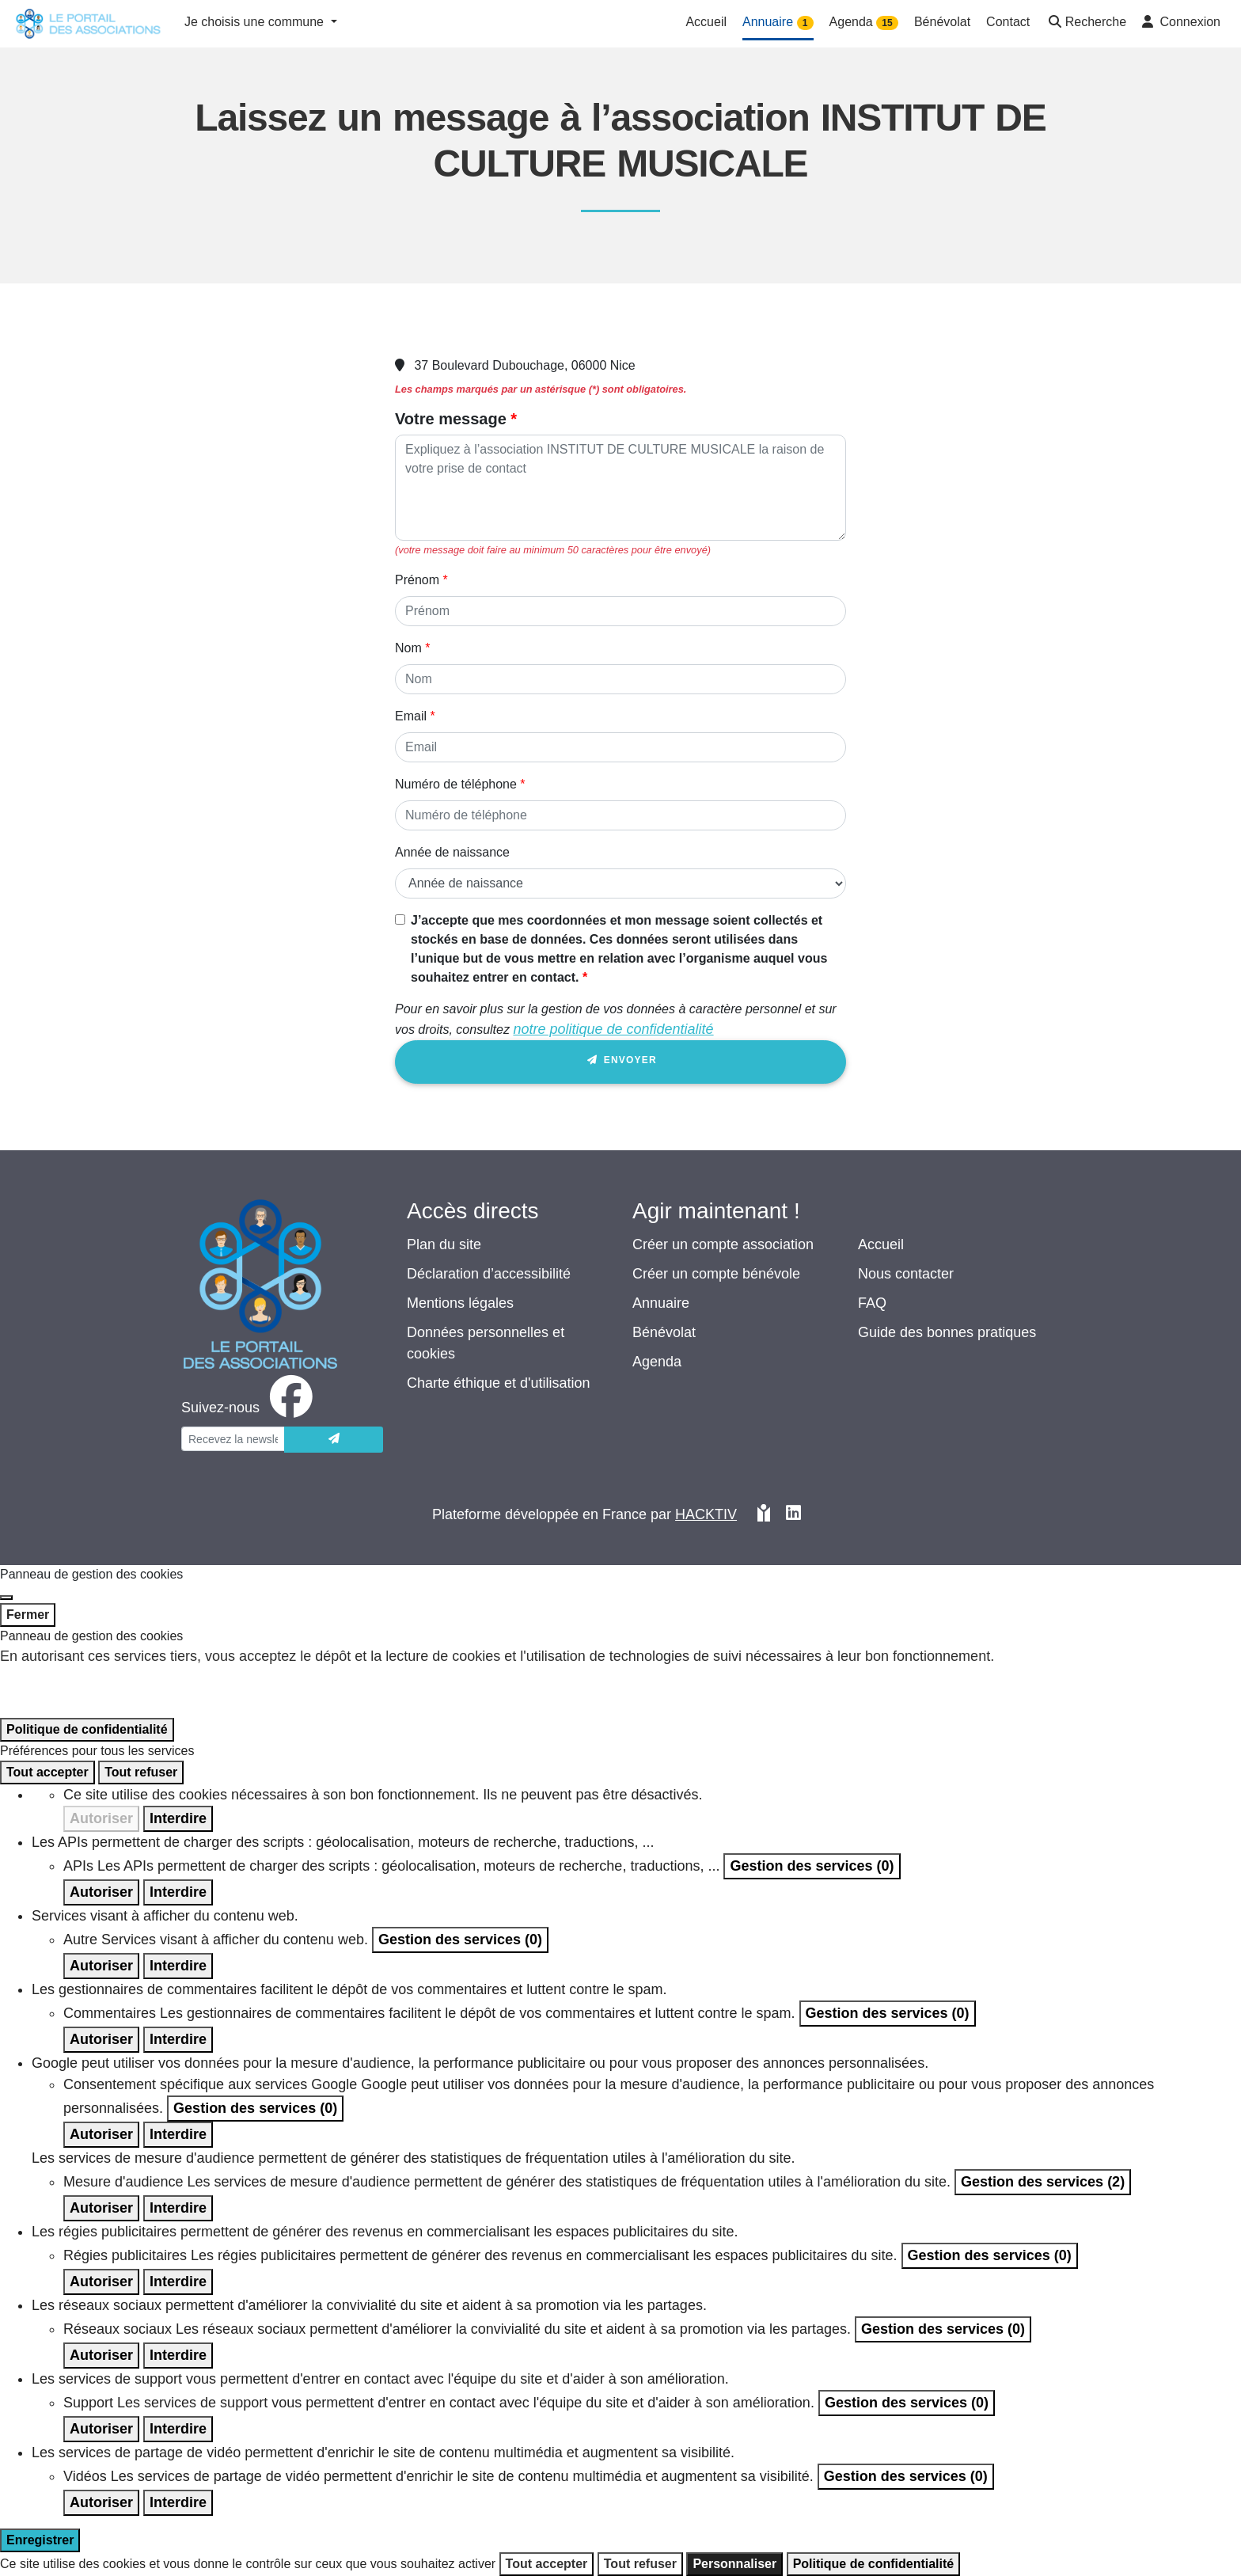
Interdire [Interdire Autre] (178, 1966)
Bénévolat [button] (942, 21)
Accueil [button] (706, 21)
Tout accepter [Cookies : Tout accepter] (47, 1772)
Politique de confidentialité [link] (87, 1729)
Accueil (881, 1244)
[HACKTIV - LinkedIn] (793, 1514)
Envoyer (620, 1062)
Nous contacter (906, 1274)
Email (411, 716)
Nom (408, 648)
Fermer (27, 1614)
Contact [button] (1008, 21)
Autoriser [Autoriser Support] (101, 2429)
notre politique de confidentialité (613, 1029)
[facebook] (250, 1407)
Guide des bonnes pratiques (947, 1332)
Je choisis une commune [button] (256, 21)
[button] (1086, 23)
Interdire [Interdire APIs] (178, 1892)
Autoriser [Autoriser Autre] (101, 1966)
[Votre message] (620, 488)
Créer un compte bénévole (716, 1274)
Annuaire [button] (778, 22)
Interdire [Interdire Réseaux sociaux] (178, 2355)
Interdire (178, 1818)
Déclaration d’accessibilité (489, 1274)
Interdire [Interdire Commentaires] (178, 2039)
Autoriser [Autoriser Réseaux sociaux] (101, 2355)
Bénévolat (664, 1332)
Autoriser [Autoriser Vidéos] (101, 2502)
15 (887, 22)
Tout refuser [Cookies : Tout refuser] (140, 1772)
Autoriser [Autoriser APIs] (101, 1892)
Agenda (656, 1362)
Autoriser (101, 1818)
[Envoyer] (333, 1440)
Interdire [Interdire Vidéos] (178, 2502)
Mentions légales (460, 1303)
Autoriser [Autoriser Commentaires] (101, 2039)
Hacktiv (706, 1514)
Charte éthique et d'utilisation (498, 1383)
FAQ (872, 1303)
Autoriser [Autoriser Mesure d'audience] (101, 2208)
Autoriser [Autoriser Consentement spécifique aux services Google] (101, 2134)
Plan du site (444, 1244)
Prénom (417, 580)
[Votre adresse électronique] (233, 1439)
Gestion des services (812, 1866)
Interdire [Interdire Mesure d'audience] (178, 2208)
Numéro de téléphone (456, 784)
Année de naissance (452, 852)
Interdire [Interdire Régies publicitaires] (178, 2281)
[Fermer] (6, 1597)
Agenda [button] (863, 22)
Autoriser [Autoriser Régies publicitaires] (101, 2281)
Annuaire (660, 1303)
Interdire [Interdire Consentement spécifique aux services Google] (178, 2134)
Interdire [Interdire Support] (178, 2429)
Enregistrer (40, 2540)
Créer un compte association (723, 1244)
